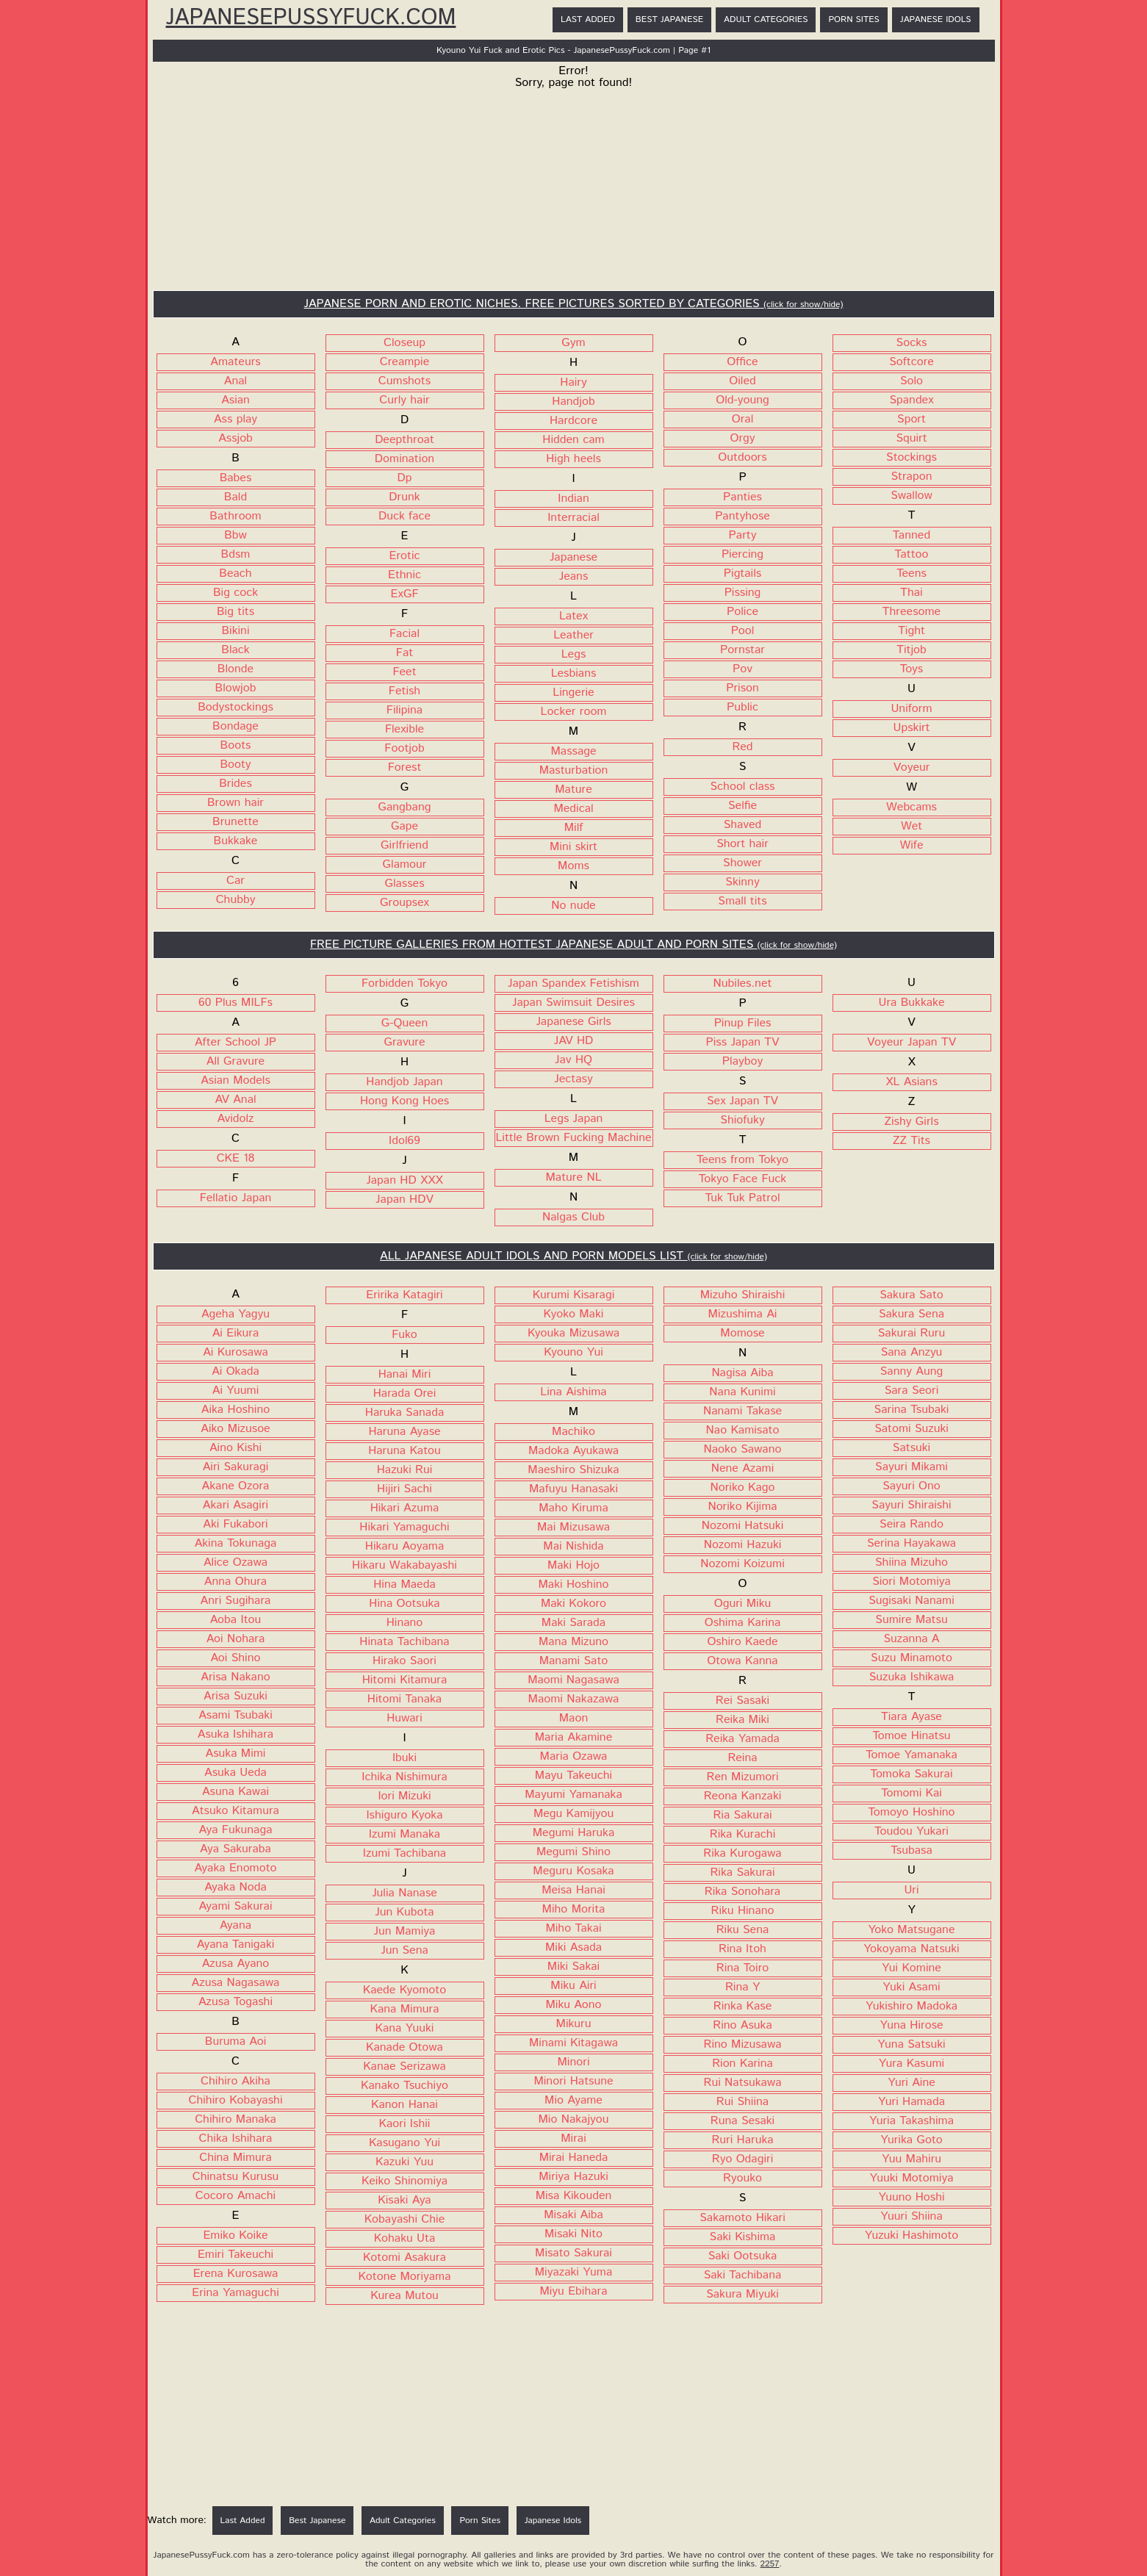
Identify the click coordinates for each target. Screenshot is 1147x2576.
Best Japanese (669, 19)
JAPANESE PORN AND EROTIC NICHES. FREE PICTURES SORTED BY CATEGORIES (574, 303)
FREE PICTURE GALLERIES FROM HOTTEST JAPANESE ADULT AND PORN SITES (573, 944)
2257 (770, 2564)
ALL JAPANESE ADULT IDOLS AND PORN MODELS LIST (573, 1256)
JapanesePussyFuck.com (311, 18)
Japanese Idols (935, 19)
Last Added (588, 19)
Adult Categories (766, 19)
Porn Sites (853, 19)
